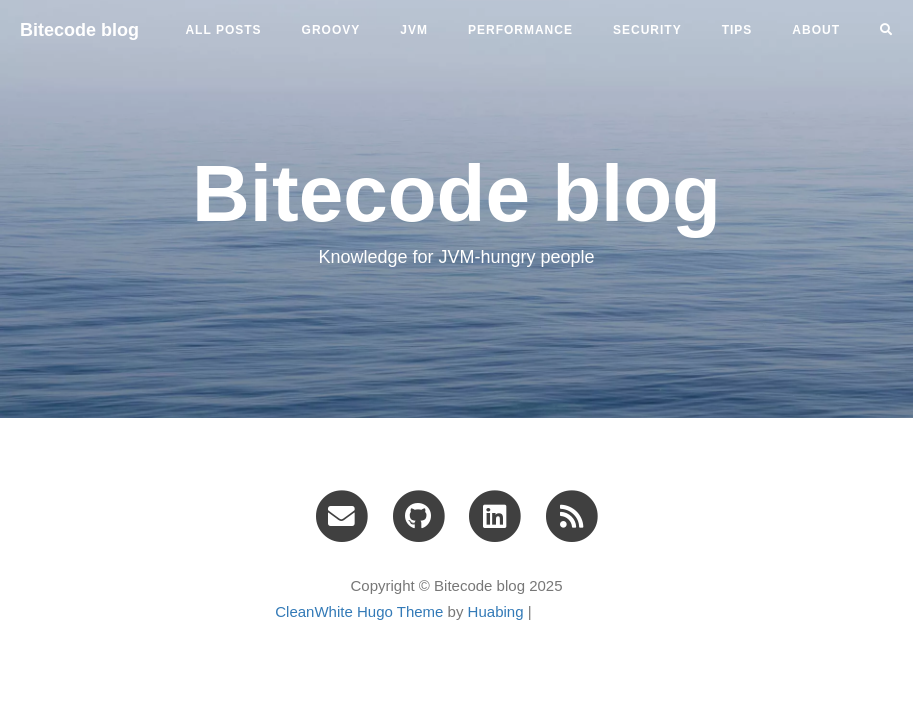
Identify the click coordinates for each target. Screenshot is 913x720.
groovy (331, 30)
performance (520, 30)
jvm (414, 30)
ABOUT (816, 30)
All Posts (223, 30)
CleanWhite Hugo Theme (359, 611)
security (647, 30)
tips (737, 30)
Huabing (496, 611)
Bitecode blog (79, 30)
